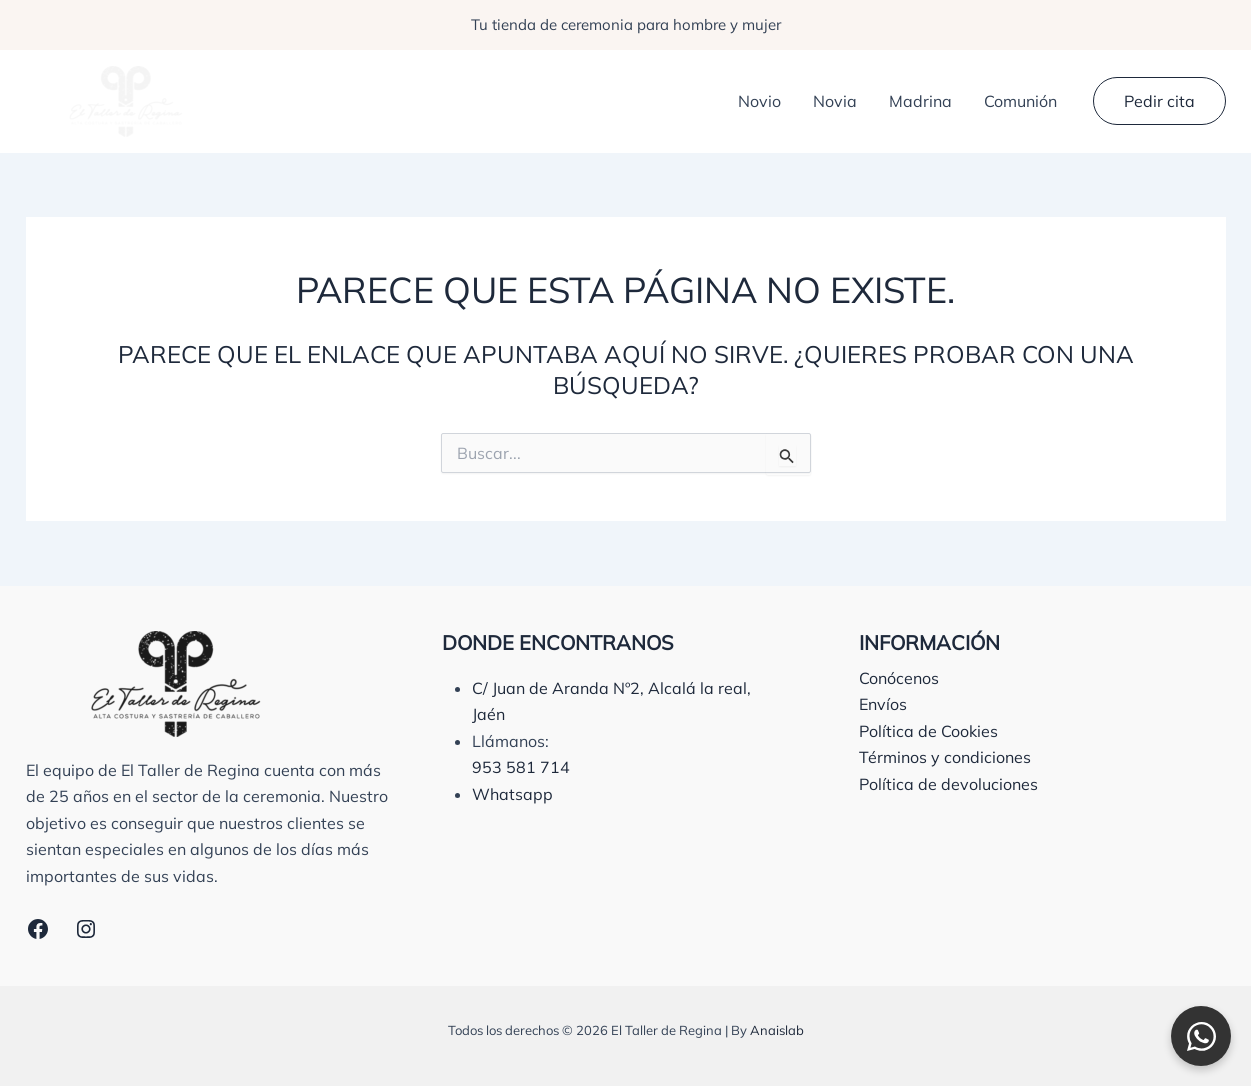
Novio (759, 101)
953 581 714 (521, 767)
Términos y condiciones (945, 757)
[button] (1159, 101)
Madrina (920, 101)
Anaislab (777, 1030)
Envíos (883, 704)
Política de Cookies (928, 731)
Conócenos (899, 678)
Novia (835, 101)
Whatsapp (512, 794)
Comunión (1020, 101)
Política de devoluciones (948, 784)
